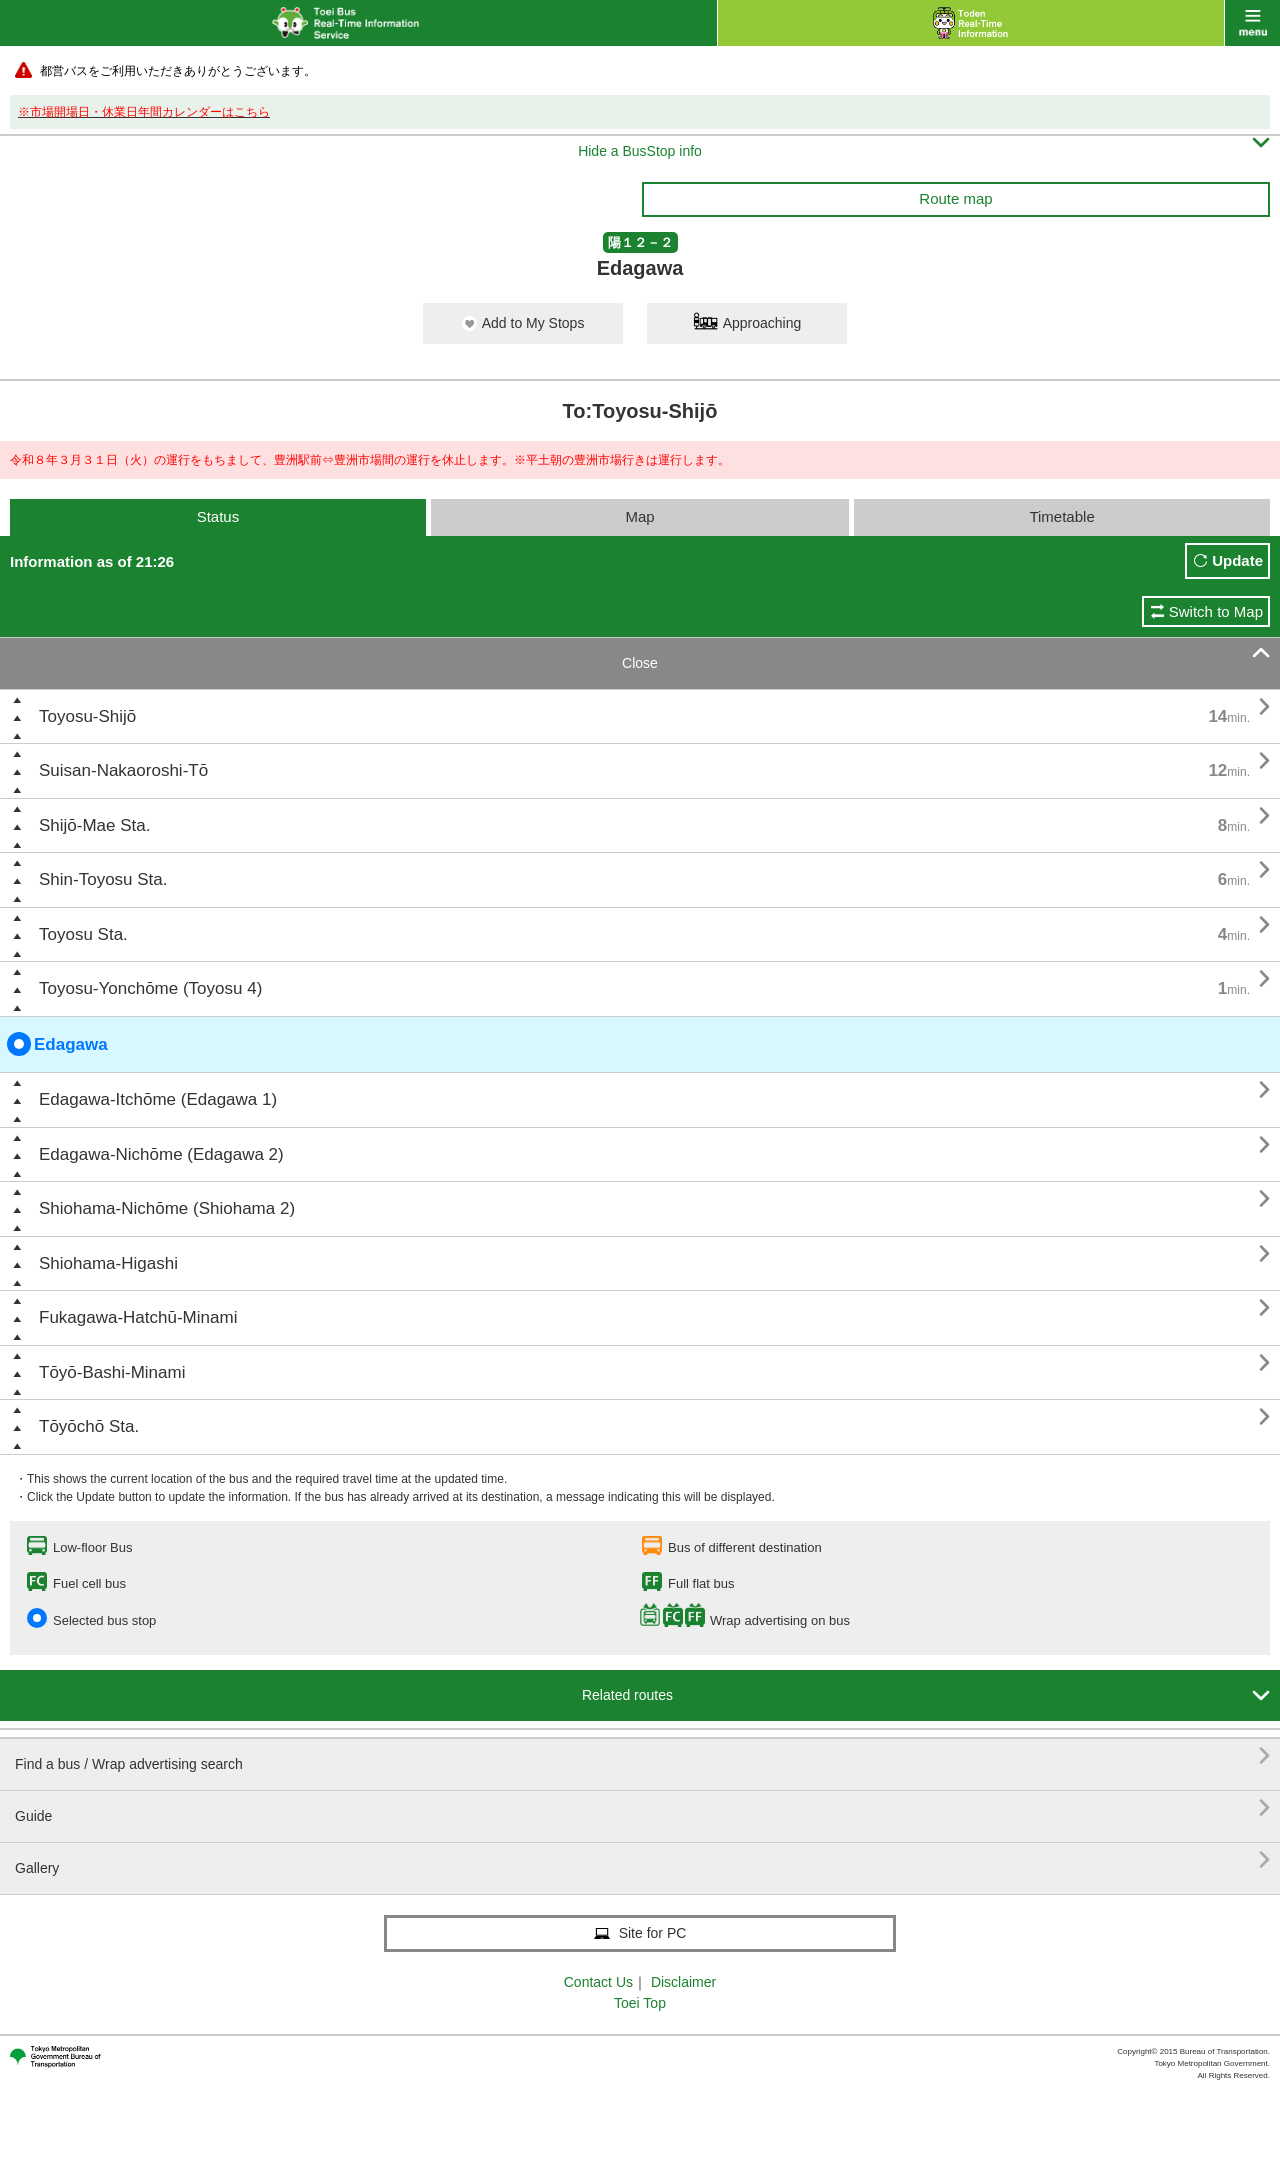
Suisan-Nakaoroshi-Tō (123, 770)
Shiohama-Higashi (108, 1263)
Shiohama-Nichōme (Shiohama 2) (167, 1208)
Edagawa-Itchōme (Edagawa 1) (158, 1099)
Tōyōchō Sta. (89, 1426)
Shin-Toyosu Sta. (103, 879)
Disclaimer (683, 1982)
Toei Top (640, 2003)
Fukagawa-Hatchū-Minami (138, 1317)
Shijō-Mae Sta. (95, 825)
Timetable (1061, 516)
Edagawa (57, 1044)
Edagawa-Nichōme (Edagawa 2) (161, 1154)
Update (1237, 560)
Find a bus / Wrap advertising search (642, 1756)
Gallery (642, 1860)
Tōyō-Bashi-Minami (112, 1372)
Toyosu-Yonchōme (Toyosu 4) (150, 988)
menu (1252, 23)
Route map (955, 198)
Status (218, 516)
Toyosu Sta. (83, 934)
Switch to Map (1216, 611)
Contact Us (598, 1982)
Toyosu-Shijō (87, 716)
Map (639, 516)
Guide (642, 1808)
